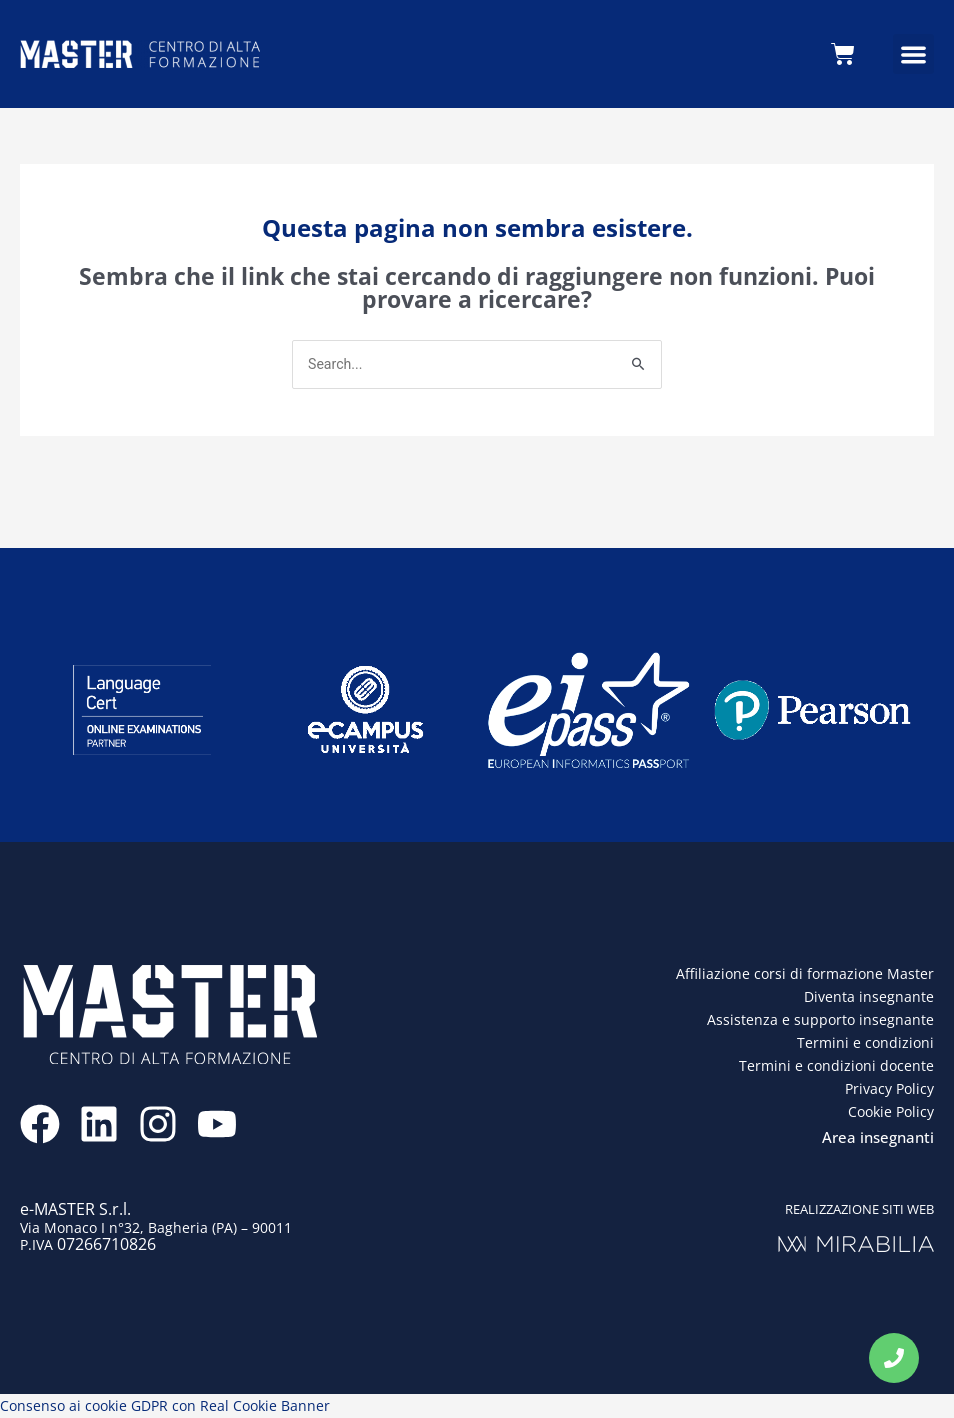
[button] (913, 54)
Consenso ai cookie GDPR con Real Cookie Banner (165, 1406)
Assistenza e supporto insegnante (820, 1020)
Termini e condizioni (865, 1043)
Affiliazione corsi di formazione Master (805, 974)
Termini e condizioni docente (836, 1066)
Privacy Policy (889, 1089)
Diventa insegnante (869, 997)
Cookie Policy (891, 1113)
